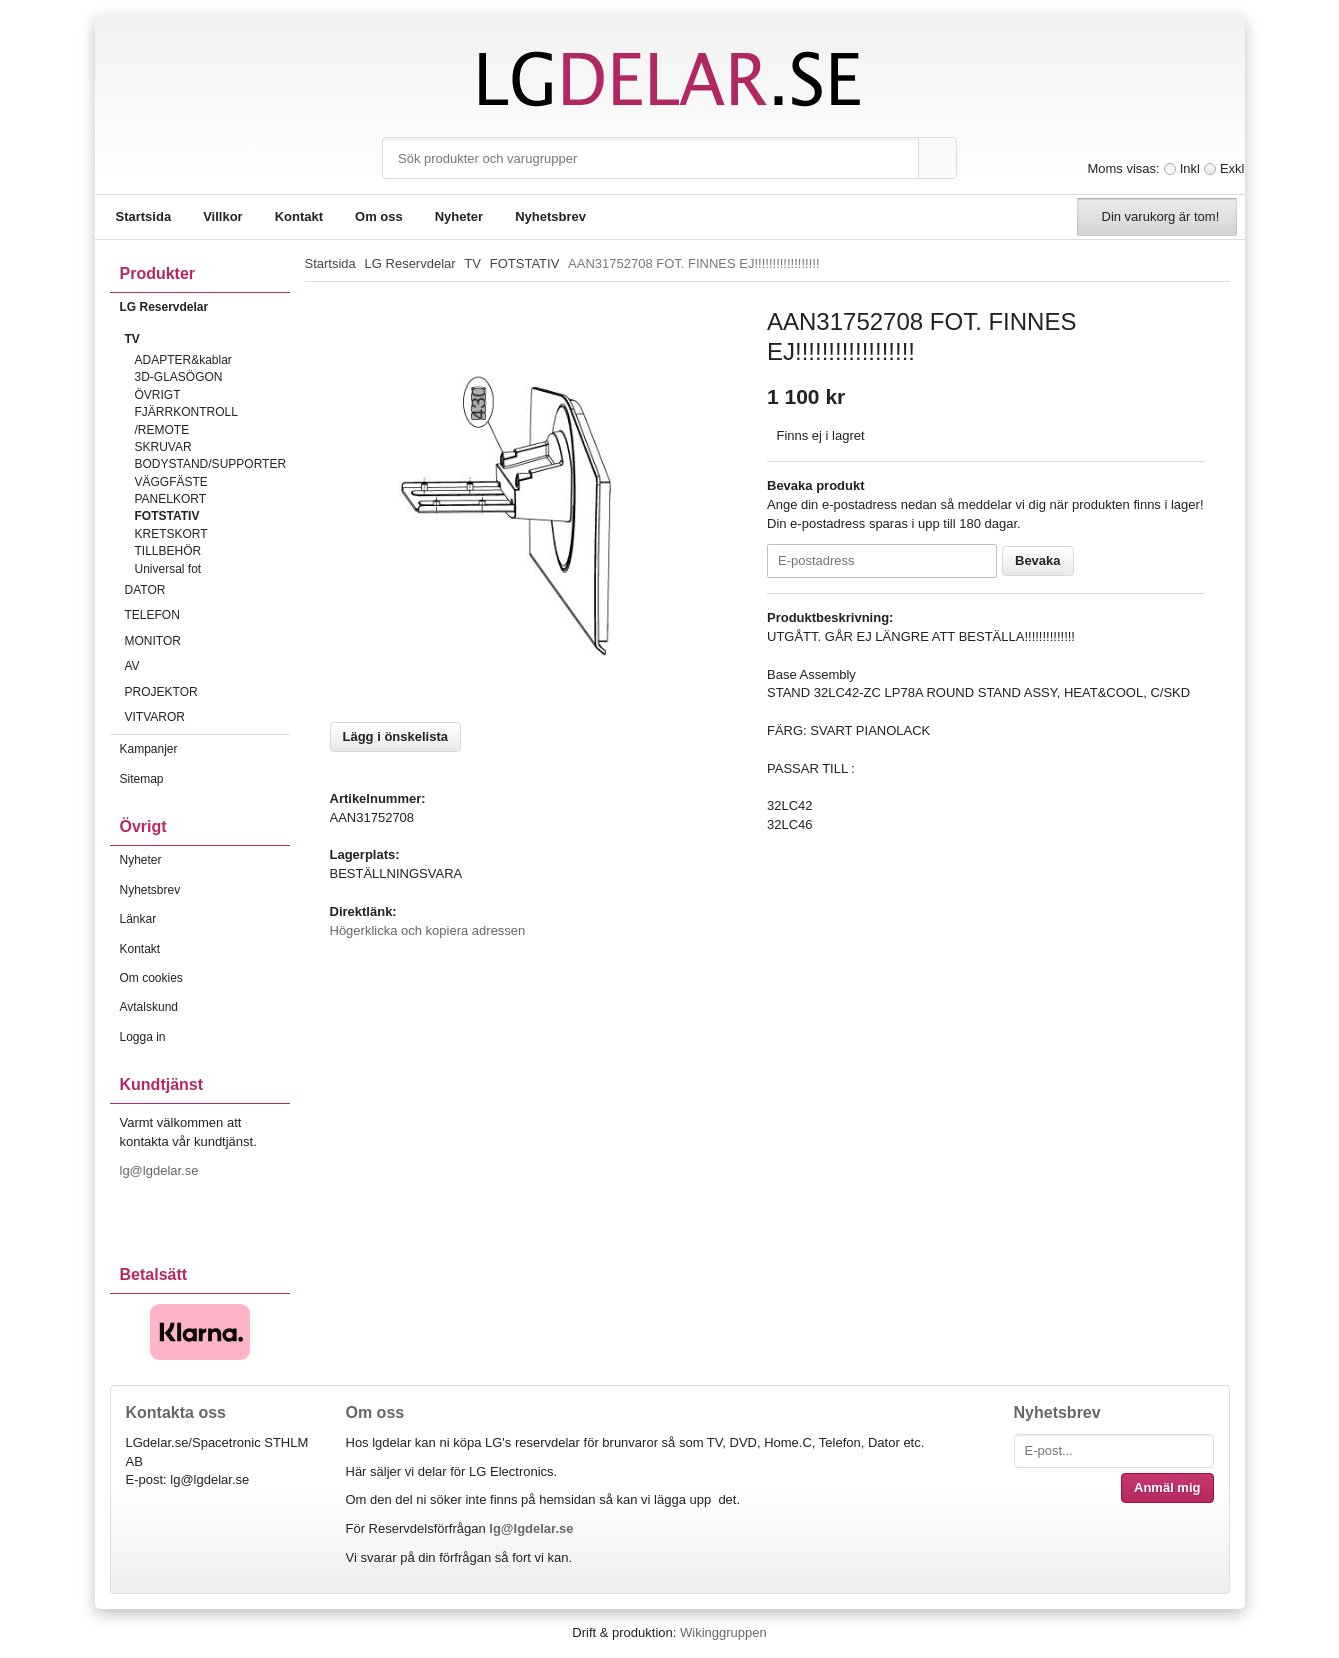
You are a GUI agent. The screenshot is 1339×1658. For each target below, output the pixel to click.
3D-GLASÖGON (179, 377)
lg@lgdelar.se (161, 1170)
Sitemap (142, 779)
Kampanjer (149, 749)
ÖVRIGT (158, 395)
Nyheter (459, 216)
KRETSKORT (171, 534)
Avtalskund (149, 1007)
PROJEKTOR (207, 692)
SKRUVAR (163, 447)
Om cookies (151, 978)
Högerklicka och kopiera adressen (428, 930)
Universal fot (168, 569)
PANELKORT (171, 499)
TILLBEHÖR (168, 551)
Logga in (143, 1037)
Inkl (1190, 168)
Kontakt (299, 216)
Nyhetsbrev (550, 216)
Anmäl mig (1167, 1487)
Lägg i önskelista (395, 736)
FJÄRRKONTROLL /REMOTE (186, 420)
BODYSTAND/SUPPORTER (211, 464)
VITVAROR (207, 717)
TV (207, 339)
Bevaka (1038, 560)
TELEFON (207, 615)
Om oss (379, 216)
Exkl (1232, 168)
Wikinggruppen (723, 1632)
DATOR (207, 590)
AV (207, 666)
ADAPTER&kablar (183, 360)
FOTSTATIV (167, 516)
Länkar (138, 919)
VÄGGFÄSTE (171, 482)
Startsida (144, 216)
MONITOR (207, 641)
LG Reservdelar (205, 307)
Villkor (223, 216)
